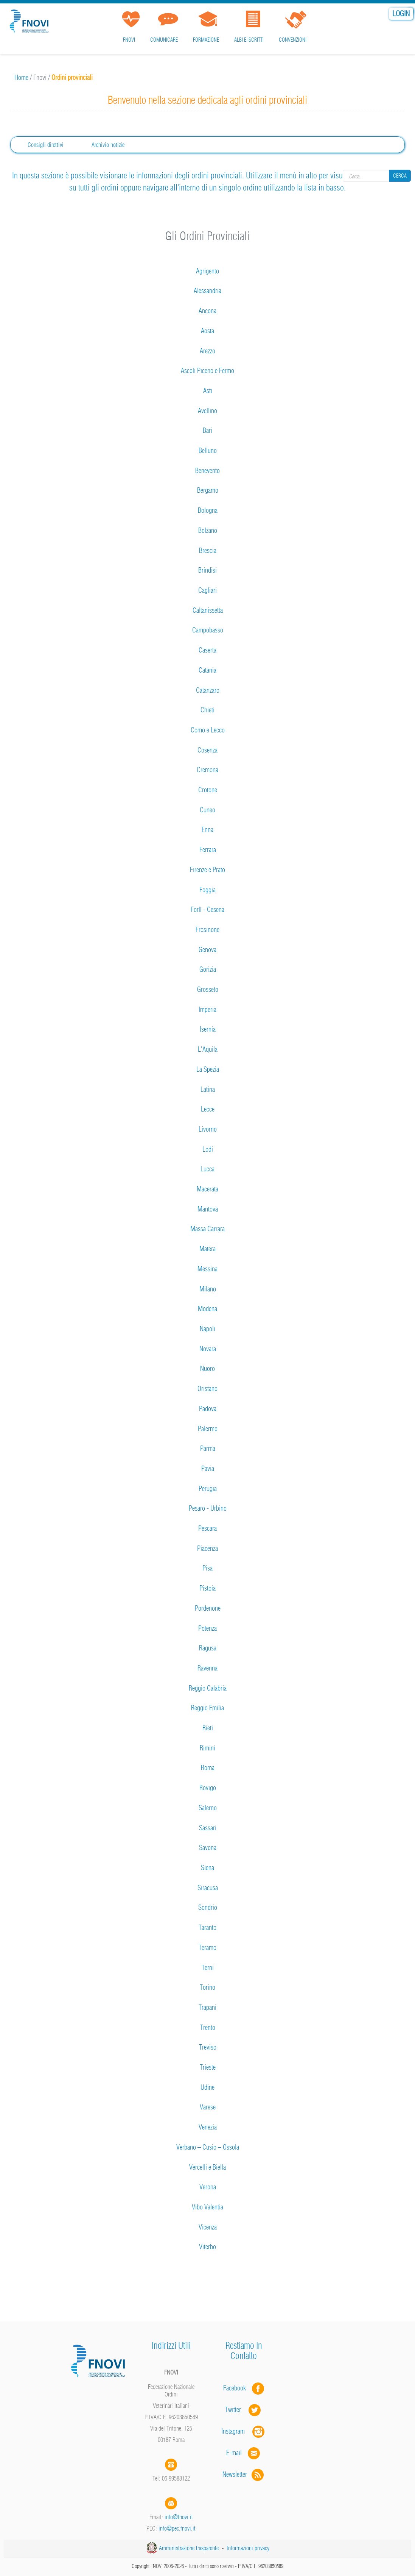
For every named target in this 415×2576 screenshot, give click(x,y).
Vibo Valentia (207, 2207)
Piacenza (207, 1548)
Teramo (207, 1947)
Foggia (207, 889)
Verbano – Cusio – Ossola (207, 2147)
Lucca (207, 1169)
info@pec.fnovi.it (177, 2528)
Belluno (208, 450)
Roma (207, 1767)
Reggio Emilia (207, 1707)
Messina (207, 1269)
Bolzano (207, 530)
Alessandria (207, 290)
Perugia (208, 1488)
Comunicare (164, 39)
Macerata (207, 1189)
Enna (207, 829)
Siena (207, 1867)
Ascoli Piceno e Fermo (207, 370)
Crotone (207, 789)
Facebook (237, 2388)
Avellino (207, 410)
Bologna (208, 510)
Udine (207, 2087)
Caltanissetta (208, 610)
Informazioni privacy (248, 2548)
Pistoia (207, 1588)
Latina (208, 1089)
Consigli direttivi (46, 144)
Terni (208, 1967)
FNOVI (129, 39)
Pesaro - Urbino (208, 1508)
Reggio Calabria (208, 1688)
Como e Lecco (208, 730)
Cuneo (207, 810)
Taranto (207, 1927)
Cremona (207, 769)
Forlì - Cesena (207, 909)
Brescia (207, 550)
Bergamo (207, 490)
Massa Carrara (207, 1228)
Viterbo (207, 2246)
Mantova (207, 1209)
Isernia (208, 1029)
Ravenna (207, 1668)
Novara (207, 1348)
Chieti (207, 710)
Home (21, 77)
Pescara (207, 1528)
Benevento (207, 470)
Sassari (207, 1827)
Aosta (207, 330)
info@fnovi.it (179, 2517)
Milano (207, 1289)
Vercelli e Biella (207, 2167)
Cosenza (207, 750)
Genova (207, 949)
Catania (207, 670)
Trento (207, 2027)
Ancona (207, 310)
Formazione (206, 39)
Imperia (207, 1009)
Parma (207, 1448)
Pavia (207, 1468)
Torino (207, 1987)
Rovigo (207, 1787)
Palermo (208, 1428)
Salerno (208, 1807)
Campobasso (207, 630)
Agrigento (207, 271)
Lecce (207, 1109)
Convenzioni (292, 39)
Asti (207, 390)
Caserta (207, 650)
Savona (207, 1847)
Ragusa (207, 1648)
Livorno (208, 1129)
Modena (207, 1308)
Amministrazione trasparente (189, 2548)
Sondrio (207, 1907)
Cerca (400, 175)
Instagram (243, 2431)
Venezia (208, 2127)
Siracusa (207, 1887)
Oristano (207, 1388)
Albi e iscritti (249, 39)
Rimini (207, 1748)
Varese (208, 2107)
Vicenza (208, 2227)
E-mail (234, 2452)
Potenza (207, 1628)
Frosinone (207, 929)
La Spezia (207, 1069)
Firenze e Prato (207, 869)
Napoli (207, 1328)
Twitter (243, 2409)
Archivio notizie (108, 144)
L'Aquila (208, 1049)
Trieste (208, 2067)
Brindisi (207, 570)
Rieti (207, 1728)
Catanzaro (207, 690)
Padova (207, 1408)
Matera (207, 1248)
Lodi (207, 1149)
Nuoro (207, 1368)
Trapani (207, 2007)
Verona (207, 2187)
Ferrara (207, 849)
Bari (207, 430)
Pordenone (208, 1608)
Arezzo (207, 351)
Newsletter (243, 2474)
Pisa (207, 1568)
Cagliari (207, 590)
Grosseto (207, 989)
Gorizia (207, 969)
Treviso (207, 2047)
